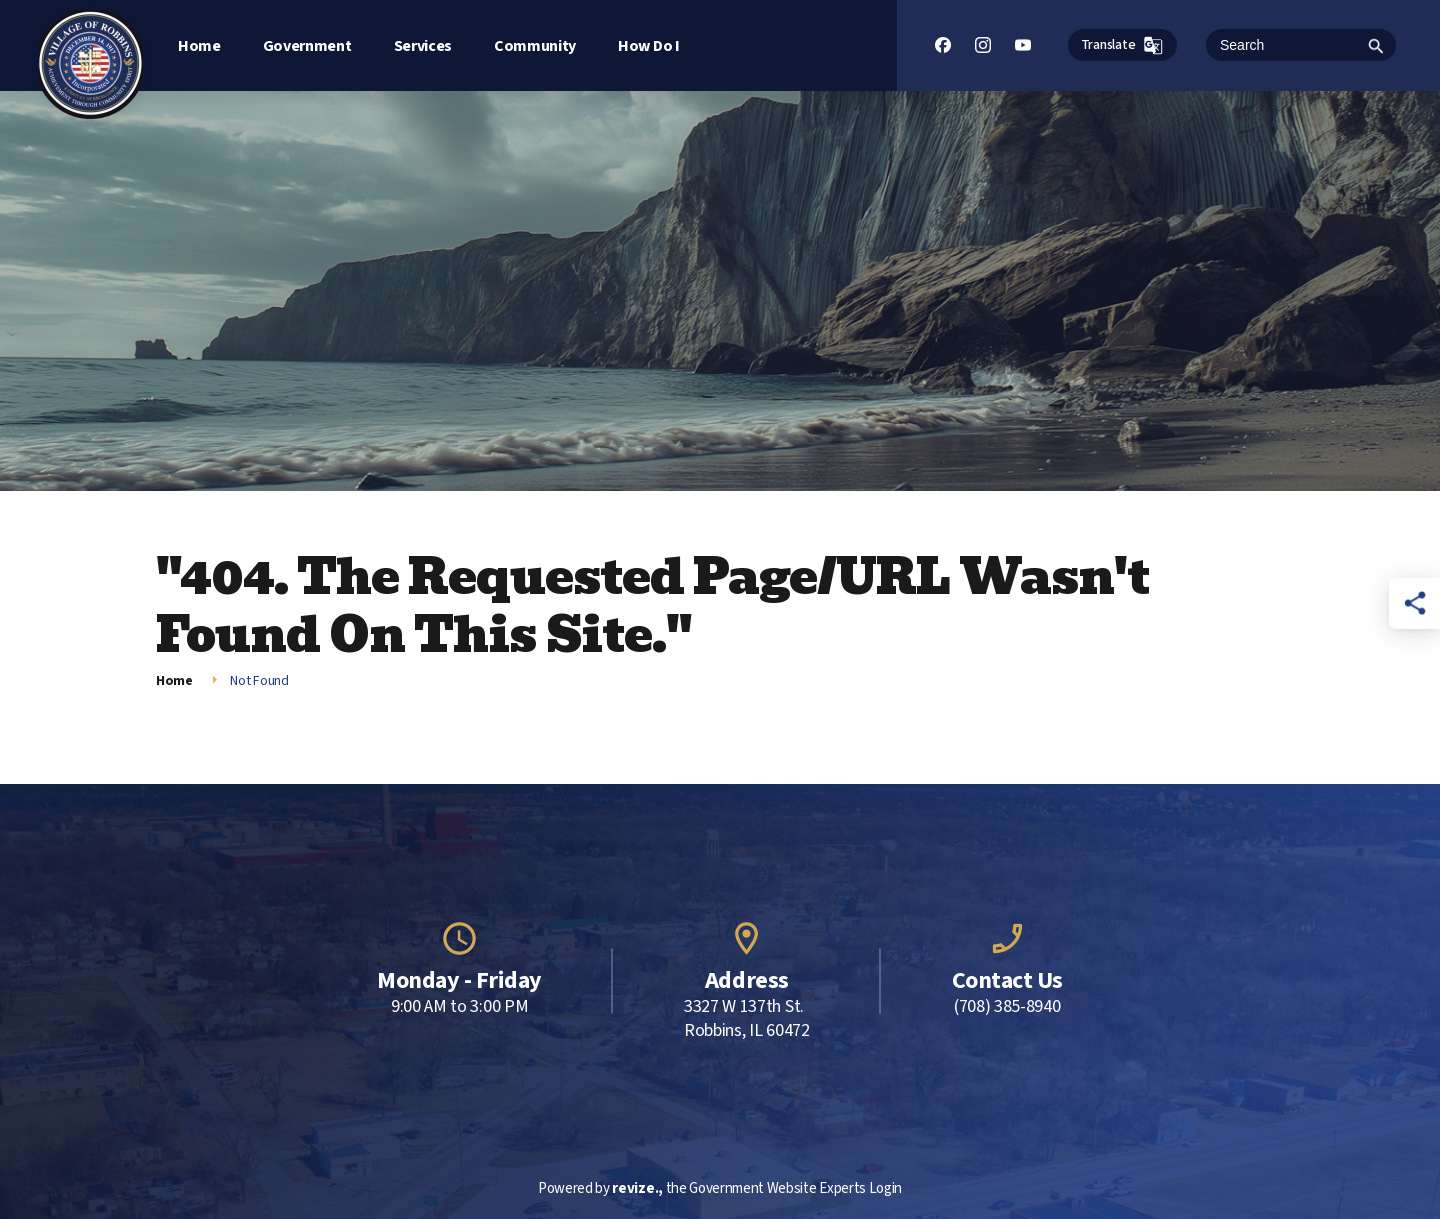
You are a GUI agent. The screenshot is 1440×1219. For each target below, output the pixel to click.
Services (423, 46)
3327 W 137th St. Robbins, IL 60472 (747, 1019)
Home (199, 46)
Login (885, 1188)
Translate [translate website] (1122, 45)
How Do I (648, 46)
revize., (637, 1188)
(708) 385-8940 (1007, 1007)
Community (535, 46)
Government (307, 46)
